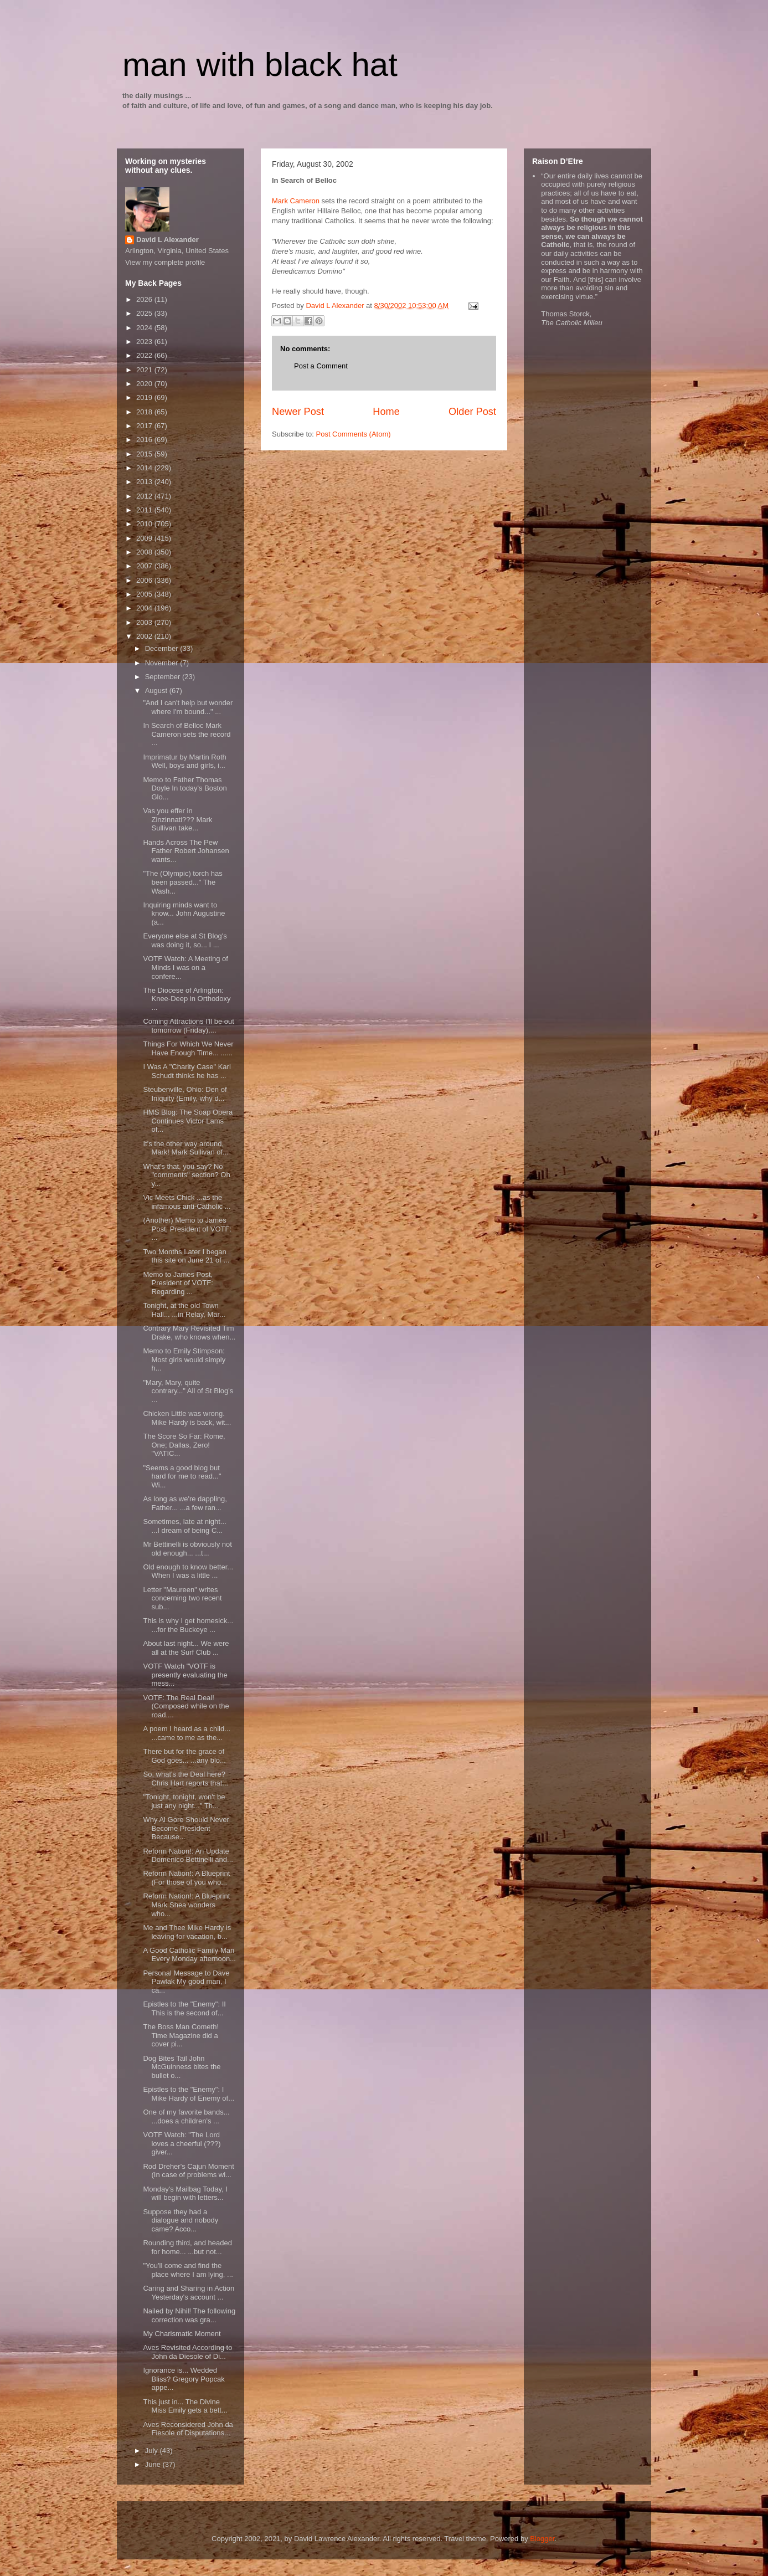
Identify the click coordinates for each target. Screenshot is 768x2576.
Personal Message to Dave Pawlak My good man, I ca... (186, 1981)
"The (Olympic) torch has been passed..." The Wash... (182, 882)
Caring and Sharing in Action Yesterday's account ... (188, 2292)
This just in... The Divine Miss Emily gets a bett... (185, 2406)
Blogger (542, 2538)
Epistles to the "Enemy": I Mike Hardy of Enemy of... (188, 2093)
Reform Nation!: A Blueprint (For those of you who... (186, 1877)
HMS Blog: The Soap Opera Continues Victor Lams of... (188, 1120)
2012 (145, 496)
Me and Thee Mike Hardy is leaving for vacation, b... (187, 1932)
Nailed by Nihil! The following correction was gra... (189, 2315)
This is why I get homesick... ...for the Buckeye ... (188, 1625)
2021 (145, 370)
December (163, 648)
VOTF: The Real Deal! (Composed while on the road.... (186, 1706)
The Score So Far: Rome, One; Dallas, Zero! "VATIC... (184, 1445)
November (163, 663)
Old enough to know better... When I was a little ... (188, 1571)
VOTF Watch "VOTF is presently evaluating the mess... (185, 1674)
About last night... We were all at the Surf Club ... (186, 1647)
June (154, 2464)
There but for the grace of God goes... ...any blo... (184, 1755)
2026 (145, 299)
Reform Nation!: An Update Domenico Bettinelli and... (188, 1855)
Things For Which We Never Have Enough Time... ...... (188, 1048)
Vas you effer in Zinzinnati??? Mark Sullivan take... (177, 819)
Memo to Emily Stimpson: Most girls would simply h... (184, 1359)
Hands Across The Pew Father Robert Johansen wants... (186, 851)
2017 (145, 426)
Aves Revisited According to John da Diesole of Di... (187, 2352)
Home (386, 411)
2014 (145, 468)
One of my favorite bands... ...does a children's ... (186, 2116)
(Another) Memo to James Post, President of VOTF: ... (187, 1228)
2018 (145, 412)
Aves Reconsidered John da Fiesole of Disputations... (188, 2429)
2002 (145, 636)
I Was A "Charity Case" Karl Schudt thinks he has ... (186, 1071)
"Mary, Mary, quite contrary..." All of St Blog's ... (188, 1391)
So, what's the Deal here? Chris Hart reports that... (185, 1778)
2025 (145, 313)
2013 (145, 482)
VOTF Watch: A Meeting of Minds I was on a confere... (185, 967)
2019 (145, 397)
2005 (145, 594)
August (157, 690)
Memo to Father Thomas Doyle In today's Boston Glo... (184, 788)
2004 (145, 608)
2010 (145, 524)
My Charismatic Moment (181, 2333)
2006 (145, 580)
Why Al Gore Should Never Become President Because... (186, 1828)
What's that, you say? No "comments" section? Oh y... (186, 1175)
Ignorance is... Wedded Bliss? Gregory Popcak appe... (183, 2379)
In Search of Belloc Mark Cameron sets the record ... (186, 734)
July (152, 2450)
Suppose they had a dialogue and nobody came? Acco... (180, 2220)
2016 (145, 439)
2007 (145, 566)
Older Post (472, 411)
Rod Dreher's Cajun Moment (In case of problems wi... (188, 2170)
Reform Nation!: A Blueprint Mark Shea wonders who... (186, 1904)
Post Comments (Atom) (353, 434)
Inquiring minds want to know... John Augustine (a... (184, 913)
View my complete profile (165, 262)
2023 (145, 341)
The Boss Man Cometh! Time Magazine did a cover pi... (181, 2035)
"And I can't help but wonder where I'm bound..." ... (188, 707)
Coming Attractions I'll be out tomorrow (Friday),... (188, 1025)
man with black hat (260, 64)
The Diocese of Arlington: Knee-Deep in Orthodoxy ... (186, 999)
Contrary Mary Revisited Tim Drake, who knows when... (189, 1332)
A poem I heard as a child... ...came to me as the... (186, 1733)
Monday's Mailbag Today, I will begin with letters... (185, 2193)
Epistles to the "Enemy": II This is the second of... (184, 2008)
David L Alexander (167, 239)
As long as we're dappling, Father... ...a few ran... (184, 1503)
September (163, 677)
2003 (145, 622)
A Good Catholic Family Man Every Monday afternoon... (189, 1954)
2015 (145, 454)
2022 (145, 355)
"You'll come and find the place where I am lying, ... (188, 2270)
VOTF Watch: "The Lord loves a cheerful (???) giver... (181, 2143)
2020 (145, 383)
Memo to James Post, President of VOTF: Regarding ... (178, 1283)
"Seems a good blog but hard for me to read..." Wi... (182, 1476)
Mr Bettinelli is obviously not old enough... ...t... (187, 1548)
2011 (145, 510)
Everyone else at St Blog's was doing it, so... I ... (184, 940)
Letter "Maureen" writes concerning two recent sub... (182, 1598)
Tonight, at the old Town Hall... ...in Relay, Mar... (184, 1309)
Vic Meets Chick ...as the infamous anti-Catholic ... (186, 1201)
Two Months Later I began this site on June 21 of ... (186, 1256)
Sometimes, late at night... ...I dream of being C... (184, 1526)
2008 (145, 552)
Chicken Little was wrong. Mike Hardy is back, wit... (187, 1417)
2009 (145, 538)
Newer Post (298, 411)
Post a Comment (321, 366)
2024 (145, 328)
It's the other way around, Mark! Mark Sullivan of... (185, 1148)
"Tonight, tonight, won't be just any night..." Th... (184, 1801)
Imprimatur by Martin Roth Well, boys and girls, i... (184, 761)
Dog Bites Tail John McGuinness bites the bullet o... (181, 2067)
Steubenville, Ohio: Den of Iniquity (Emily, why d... (184, 1093)
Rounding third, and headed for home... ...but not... (187, 2247)
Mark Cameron (295, 201)
